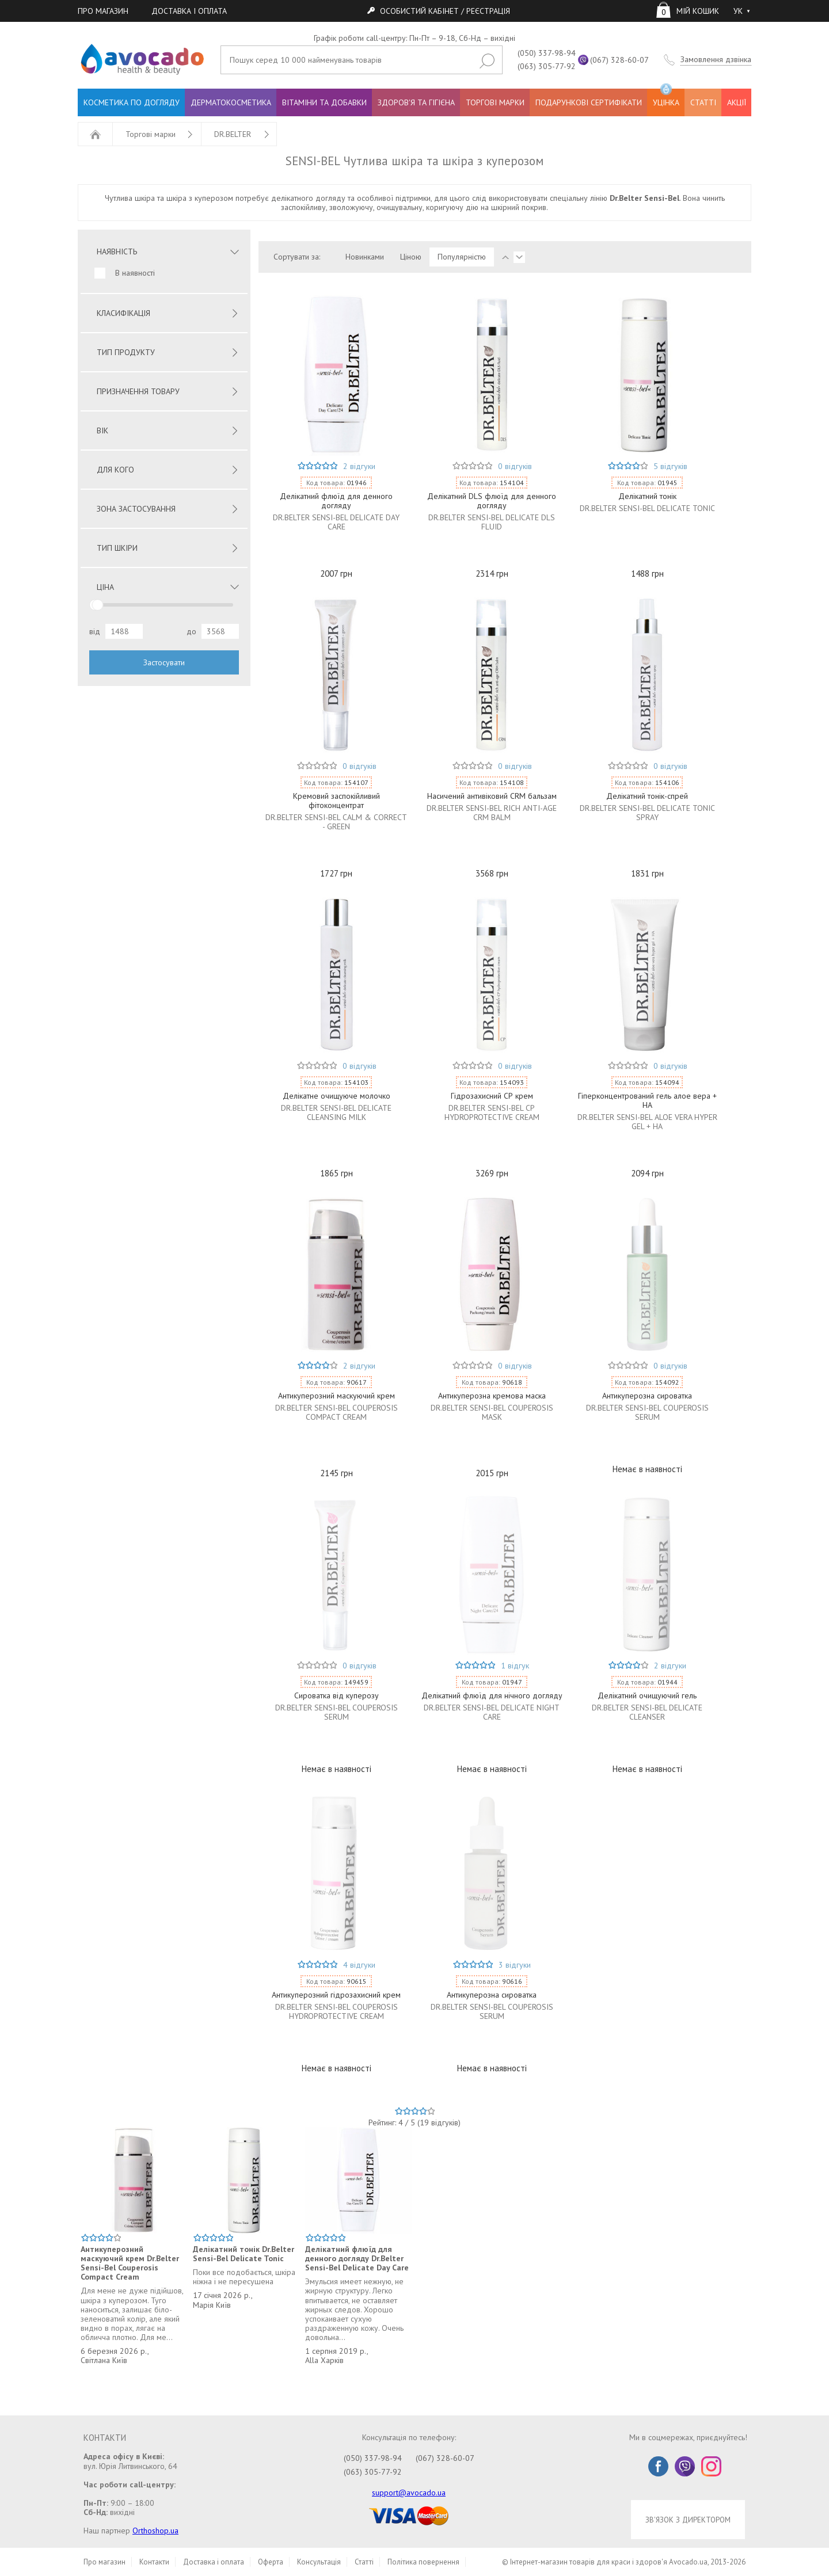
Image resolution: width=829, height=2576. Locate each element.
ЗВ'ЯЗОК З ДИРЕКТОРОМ (688, 2519)
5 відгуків (670, 466)
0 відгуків (515, 466)
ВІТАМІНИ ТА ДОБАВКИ (324, 102)
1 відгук (515, 1665)
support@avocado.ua (409, 2492)
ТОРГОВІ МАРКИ (495, 102)
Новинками (364, 256)
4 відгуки (359, 1964)
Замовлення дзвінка (715, 59)
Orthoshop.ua (155, 2530)
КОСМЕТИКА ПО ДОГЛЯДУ (131, 102)
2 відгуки (359, 466)
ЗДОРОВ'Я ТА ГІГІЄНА (416, 102)
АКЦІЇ (736, 102)
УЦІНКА (666, 98)
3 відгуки (515, 1964)
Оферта (270, 2562)
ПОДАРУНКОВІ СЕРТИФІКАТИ (588, 102)
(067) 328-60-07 (619, 60)
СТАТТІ (703, 102)
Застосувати (164, 662)
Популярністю (462, 256)
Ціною (410, 256)
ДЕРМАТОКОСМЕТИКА (231, 102)
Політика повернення (423, 2562)
